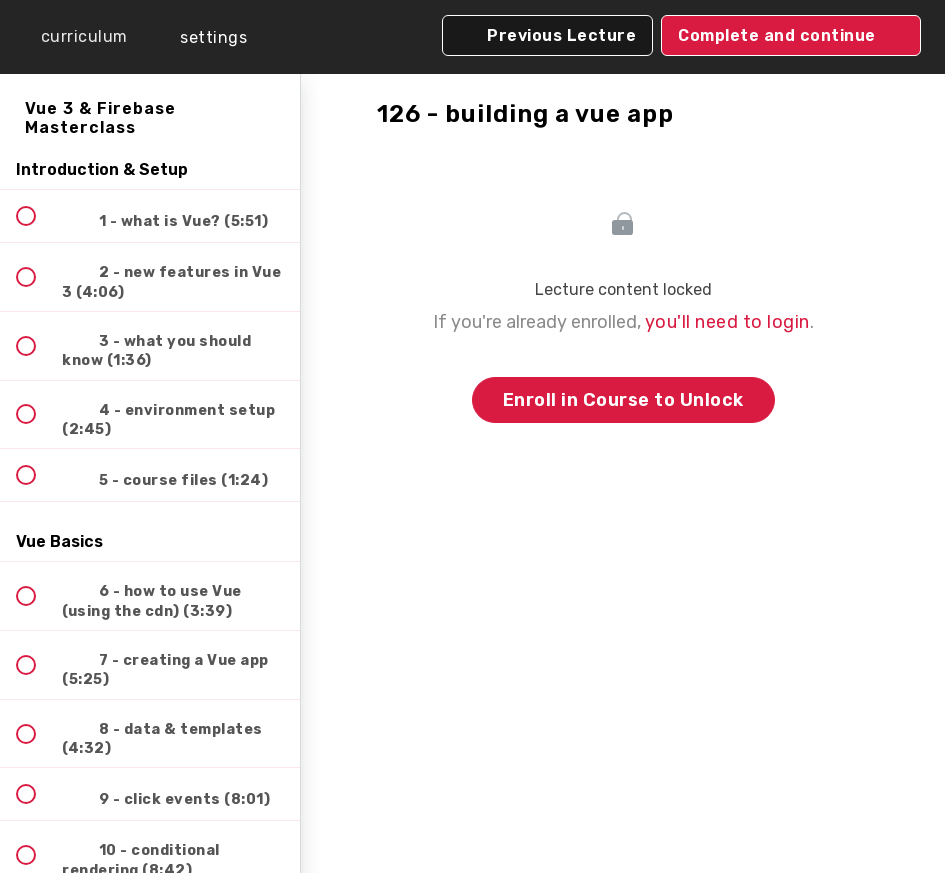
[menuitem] (200, 37)
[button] (70, 37)
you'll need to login (727, 322)
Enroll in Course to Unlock (623, 400)
